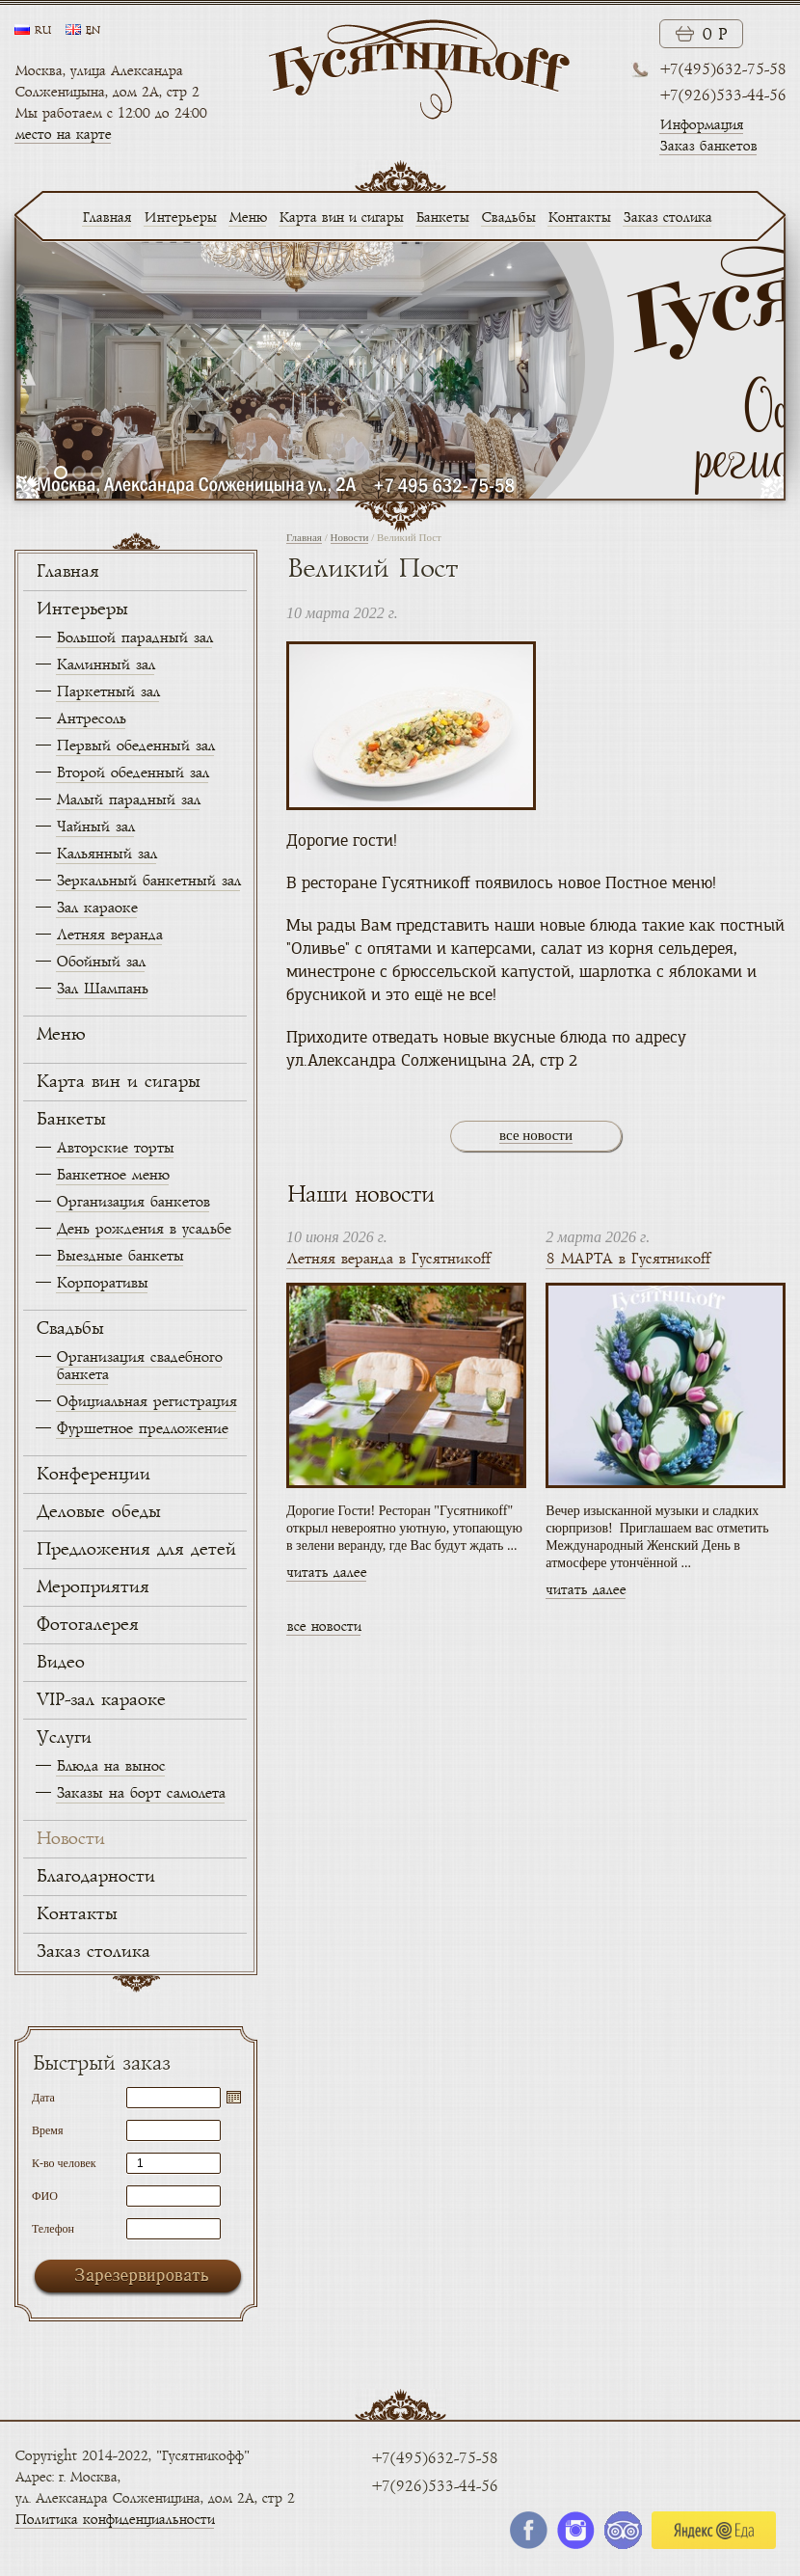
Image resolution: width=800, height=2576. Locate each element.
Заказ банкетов (708, 146)
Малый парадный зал (128, 800)
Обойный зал (100, 962)
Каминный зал (105, 665)
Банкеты (441, 217)
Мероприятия (92, 1587)
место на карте (62, 134)
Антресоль (90, 719)
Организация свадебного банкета (139, 1366)
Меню (247, 217)
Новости (70, 1839)
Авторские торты (114, 1148)
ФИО (45, 2195)
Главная (106, 217)
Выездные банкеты (119, 1256)
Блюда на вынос (110, 1766)
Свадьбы (508, 217)
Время (47, 2130)
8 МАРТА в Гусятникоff (627, 1259)
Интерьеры (180, 217)
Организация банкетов (132, 1202)
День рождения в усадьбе (143, 1229)
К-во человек (64, 2162)
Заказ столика (667, 217)
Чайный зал (95, 827)
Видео (60, 1662)
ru (42, 31)
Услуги (63, 1738)
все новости (536, 1135)
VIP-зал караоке (100, 1700)
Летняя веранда (109, 935)
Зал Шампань (101, 989)
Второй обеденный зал (132, 773)
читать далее (326, 1572)
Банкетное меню (112, 1175)
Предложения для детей (135, 1549)
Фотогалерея (87, 1625)
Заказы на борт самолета (140, 1793)
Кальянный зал (106, 854)
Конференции (92, 1474)
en (92, 31)
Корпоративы (101, 1283)
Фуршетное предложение (141, 1429)
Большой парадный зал (134, 638)
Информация (701, 125)
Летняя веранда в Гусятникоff (388, 1259)
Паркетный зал (107, 692)
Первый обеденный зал (135, 746)
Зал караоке (96, 908)
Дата (43, 2097)
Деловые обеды (98, 1512)
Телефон (53, 2228)
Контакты (578, 217)
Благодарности (95, 1876)
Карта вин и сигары (341, 217)
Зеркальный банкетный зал (148, 881)
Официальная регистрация (146, 1402)
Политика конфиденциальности (114, 2519)
